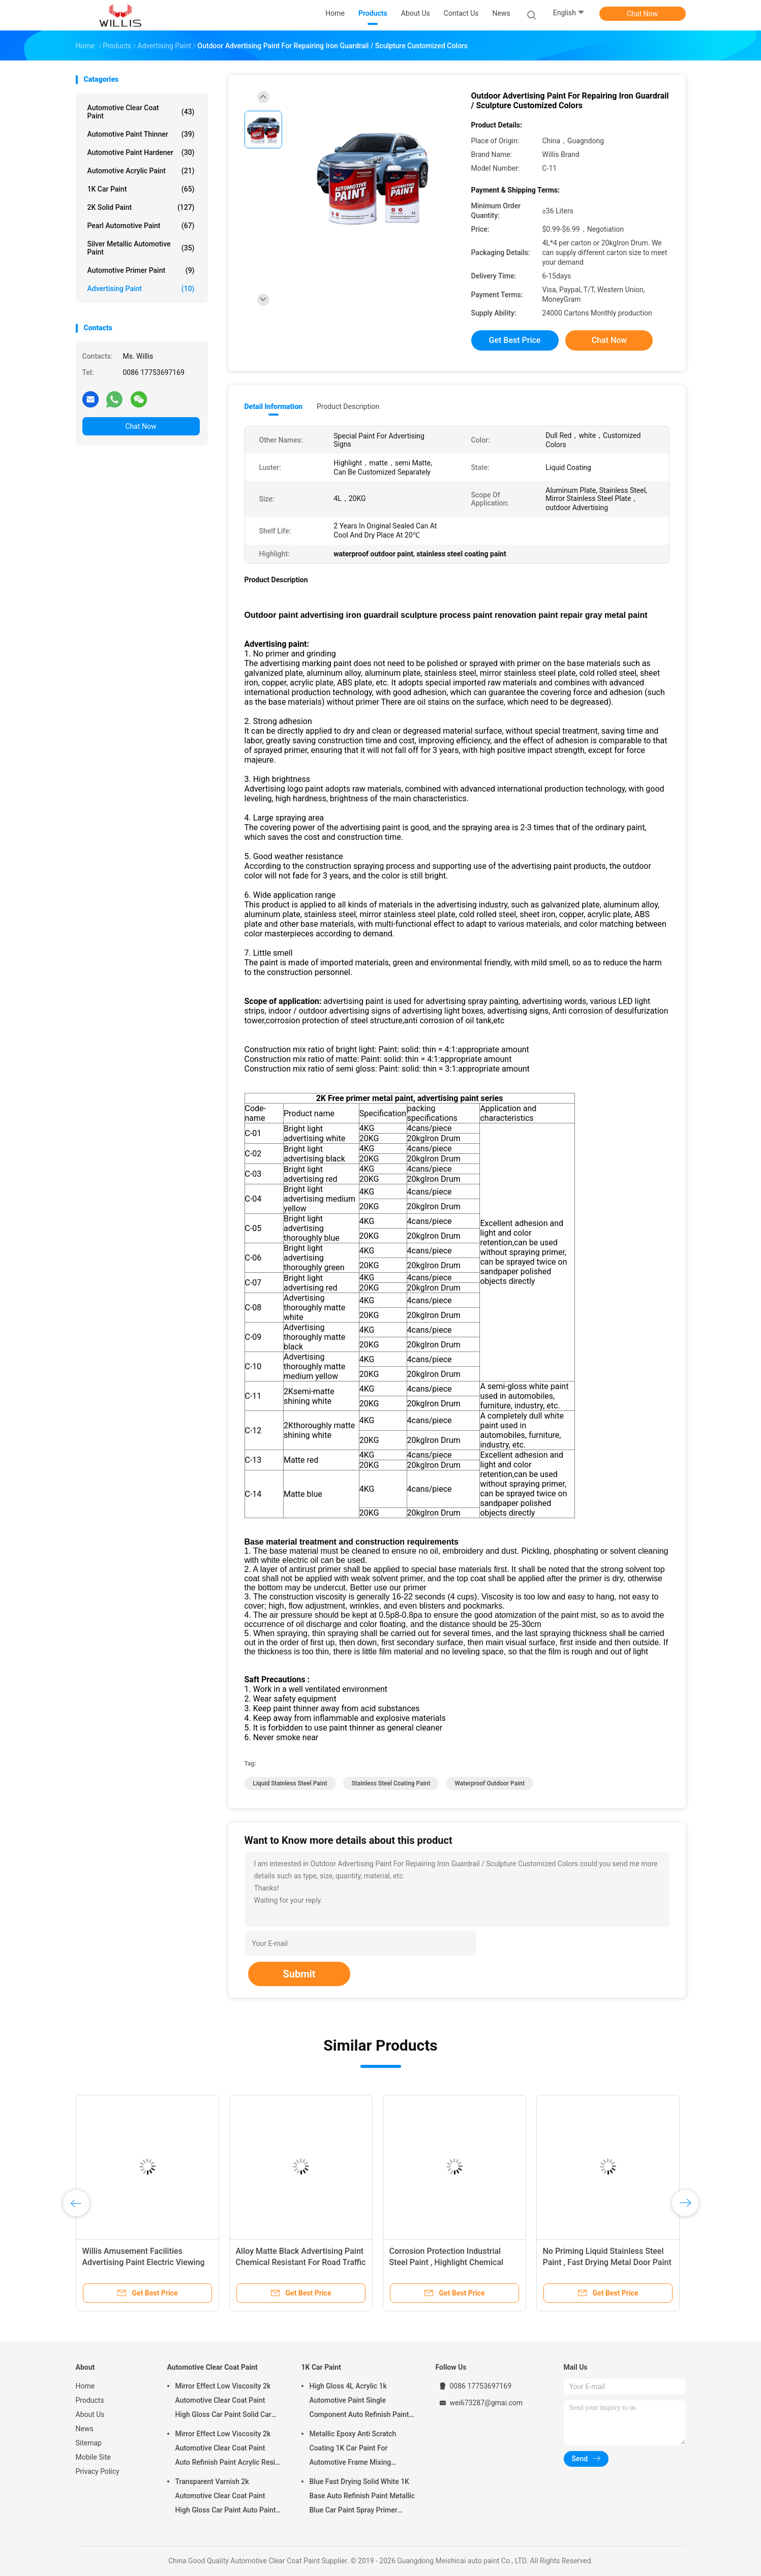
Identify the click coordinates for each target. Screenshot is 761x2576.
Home (85, 2386)
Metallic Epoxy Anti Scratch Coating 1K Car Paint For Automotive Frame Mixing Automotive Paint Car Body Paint (361, 2449)
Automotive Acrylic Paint (141, 171)
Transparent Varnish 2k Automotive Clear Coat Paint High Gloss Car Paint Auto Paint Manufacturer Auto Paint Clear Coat (225, 2497)
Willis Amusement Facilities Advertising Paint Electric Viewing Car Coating (143, 2262)
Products (90, 2400)
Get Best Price (515, 340)
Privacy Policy (97, 2471)
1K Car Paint (141, 189)
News (85, 2429)
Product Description (348, 406)
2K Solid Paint (141, 207)
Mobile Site (93, 2457)
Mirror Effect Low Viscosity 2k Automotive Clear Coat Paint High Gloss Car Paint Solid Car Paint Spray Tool (223, 2402)
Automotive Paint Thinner (141, 134)
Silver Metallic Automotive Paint (141, 248)
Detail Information (273, 406)
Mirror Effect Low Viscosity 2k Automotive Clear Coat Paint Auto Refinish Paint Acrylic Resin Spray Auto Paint (227, 2449)
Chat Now (642, 14)
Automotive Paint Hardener (141, 152)
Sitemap (89, 2443)
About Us (90, 2414)
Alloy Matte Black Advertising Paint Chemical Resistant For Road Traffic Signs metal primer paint (301, 2262)
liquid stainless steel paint (290, 1783)
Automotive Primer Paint (141, 270)
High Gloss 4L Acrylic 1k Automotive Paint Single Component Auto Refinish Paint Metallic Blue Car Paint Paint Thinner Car (359, 2402)
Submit (299, 1974)
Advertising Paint (141, 289)
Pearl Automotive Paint (141, 226)
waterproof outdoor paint (489, 1783)
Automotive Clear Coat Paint (141, 112)
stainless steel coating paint (391, 1783)
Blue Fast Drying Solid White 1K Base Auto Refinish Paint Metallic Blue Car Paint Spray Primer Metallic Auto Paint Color (362, 2497)
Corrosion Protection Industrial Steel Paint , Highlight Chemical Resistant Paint (446, 2262)
